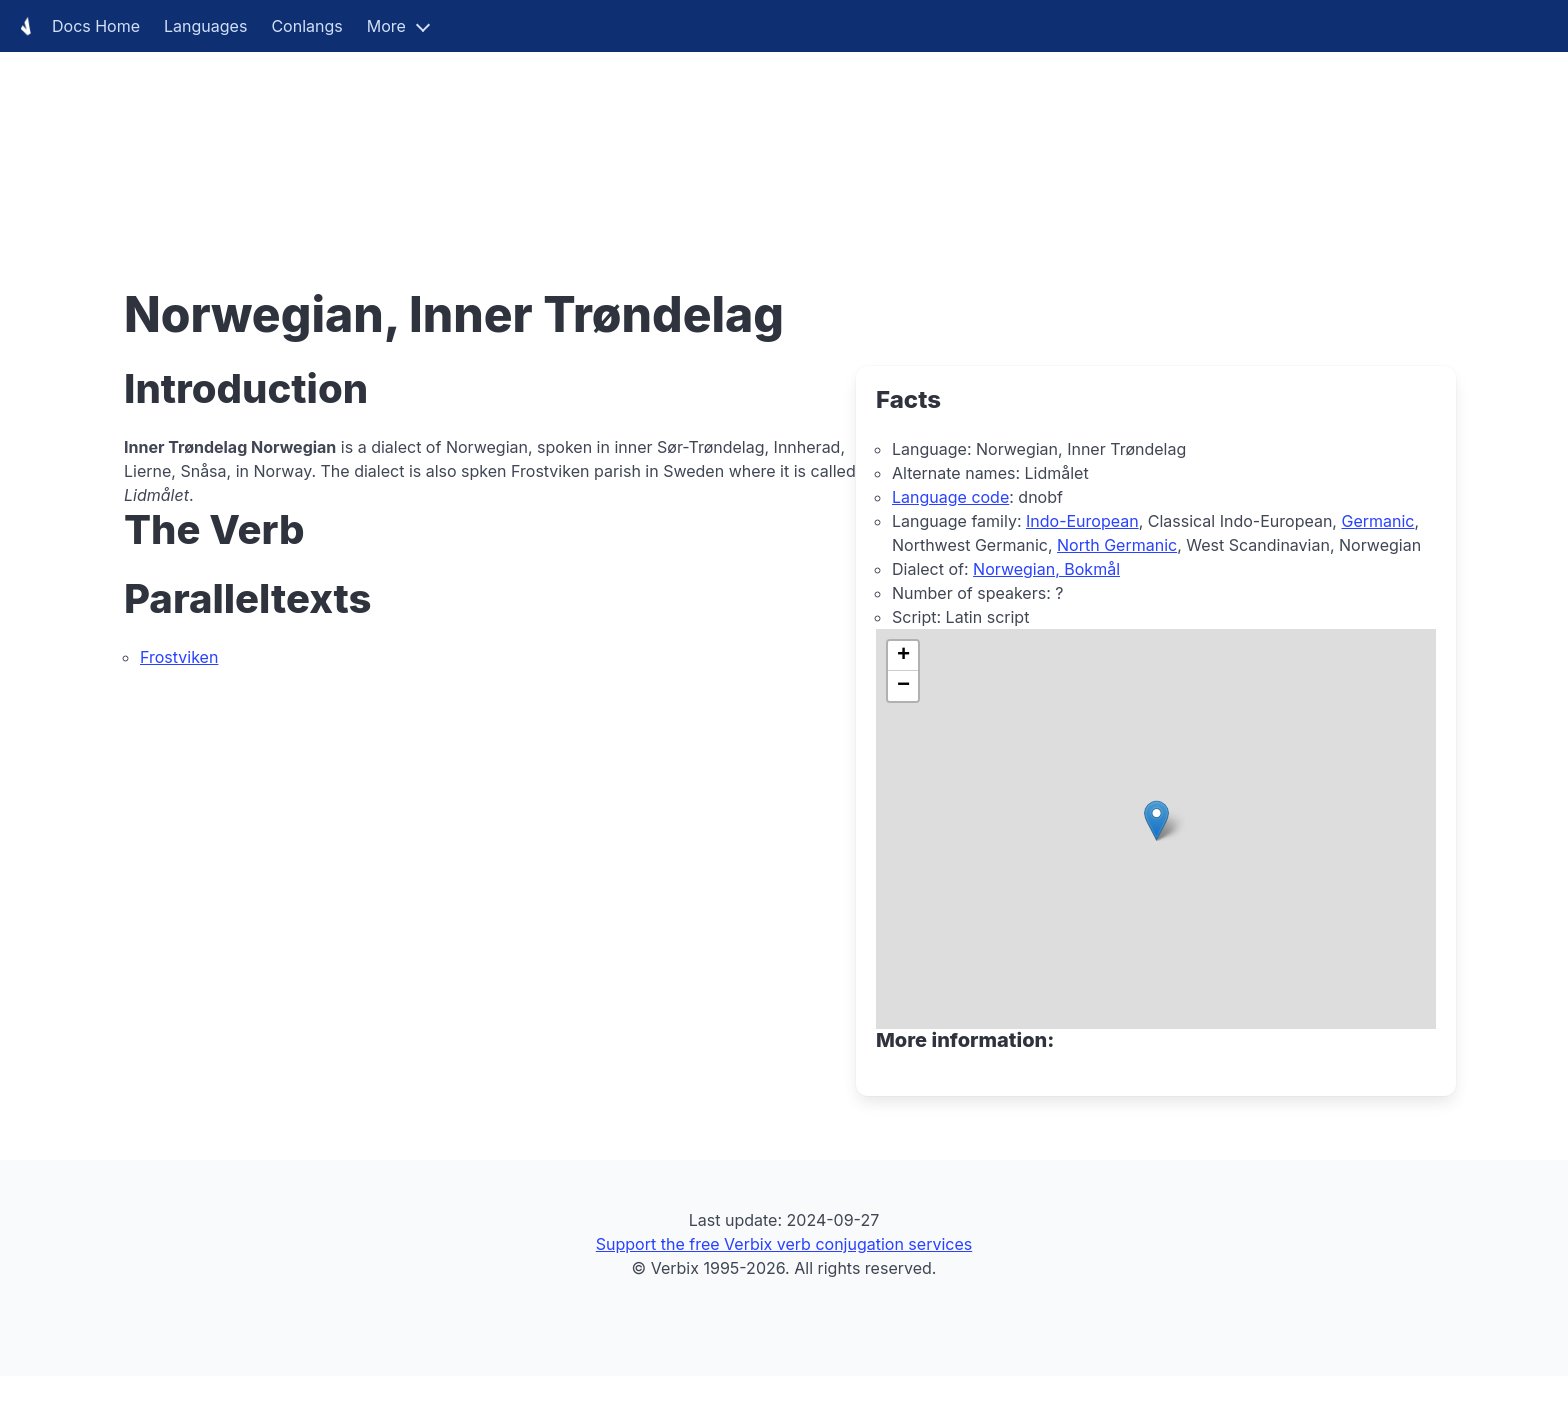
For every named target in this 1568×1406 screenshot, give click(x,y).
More (386, 26)
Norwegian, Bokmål (1046, 569)
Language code (950, 497)
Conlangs (306, 26)
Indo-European (1082, 521)
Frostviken (179, 657)
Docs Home (76, 26)
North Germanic (1117, 545)
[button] (1156, 820)
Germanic (1377, 521)
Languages (205, 26)
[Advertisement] (600, 140)
